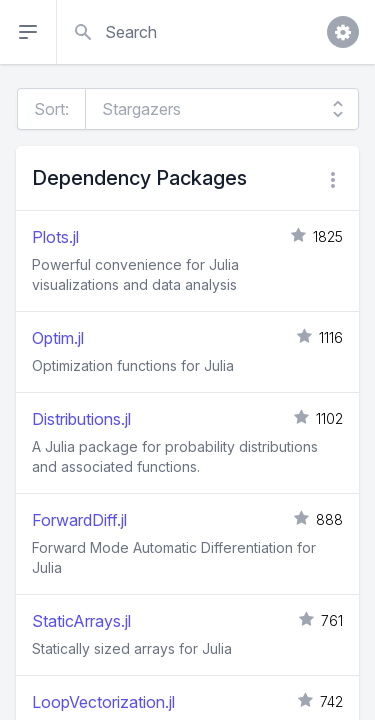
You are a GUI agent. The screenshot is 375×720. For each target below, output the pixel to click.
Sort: (51, 109)
